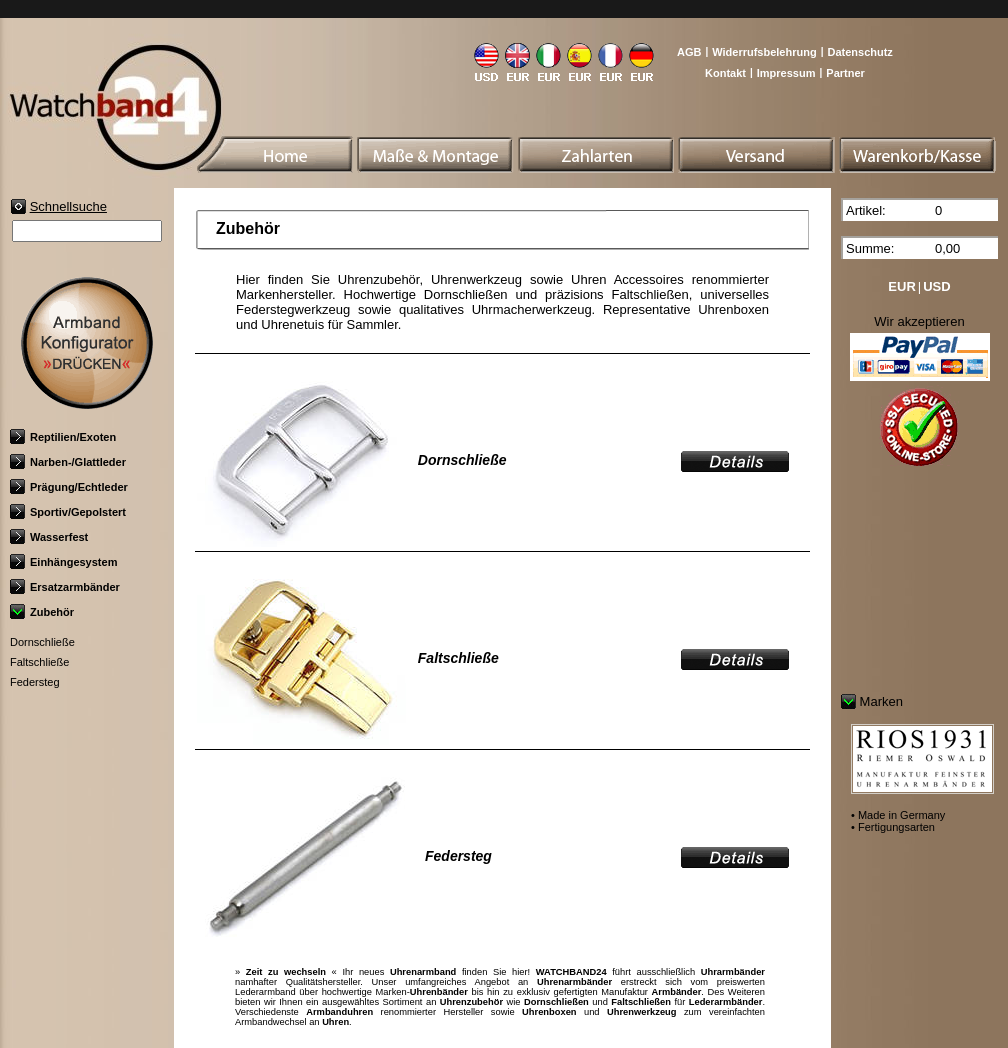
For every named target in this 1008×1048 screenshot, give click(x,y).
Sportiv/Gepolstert (68, 512)
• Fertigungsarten (893, 827)
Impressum (786, 73)
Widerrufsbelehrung (764, 52)
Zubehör (42, 612)
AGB (689, 52)
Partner (845, 73)
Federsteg (35, 682)
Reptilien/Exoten (63, 437)
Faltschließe (39, 662)
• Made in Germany (898, 815)
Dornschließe (42, 642)
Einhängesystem (63, 562)
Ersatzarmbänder (65, 587)
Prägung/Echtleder (69, 487)
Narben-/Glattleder (68, 462)
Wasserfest (49, 537)
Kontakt (725, 73)
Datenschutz (859, 52)
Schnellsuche (68, 206)
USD (936, 286)
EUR (901, 286)
